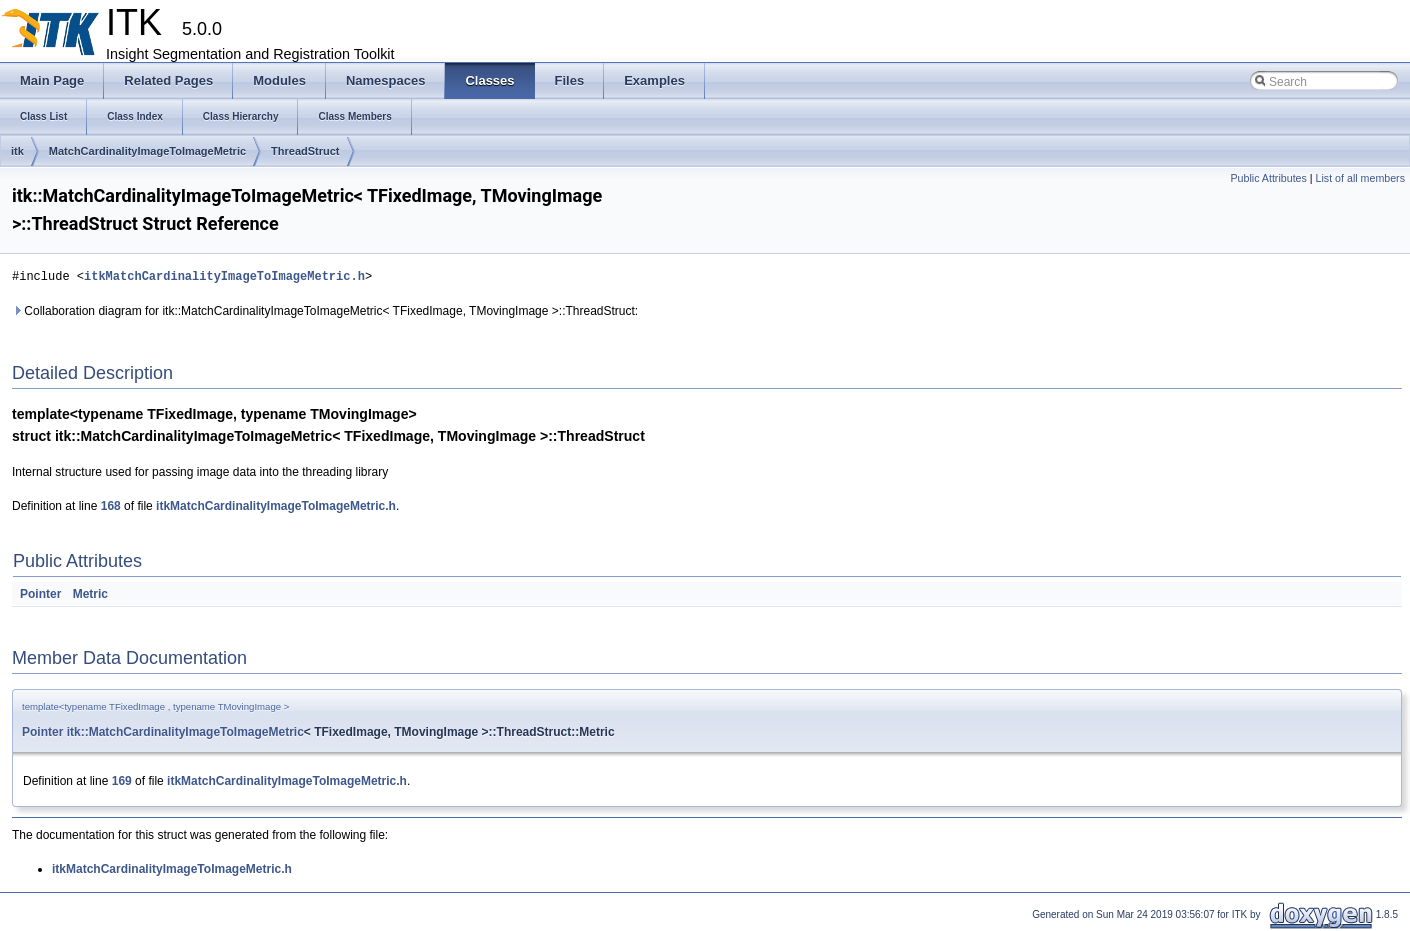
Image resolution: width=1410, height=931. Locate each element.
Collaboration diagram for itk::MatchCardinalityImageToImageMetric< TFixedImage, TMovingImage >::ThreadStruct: (325, 311)
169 (122, 781)
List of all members (1360, 178)
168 (111, 506)
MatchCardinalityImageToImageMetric (147, 151)
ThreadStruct (305, 151)
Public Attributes (1268, 178)
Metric (90, 594)
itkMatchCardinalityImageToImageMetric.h (224, 276)
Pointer (40, 594)
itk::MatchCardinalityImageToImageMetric (185, 732)
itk (17, 151)
